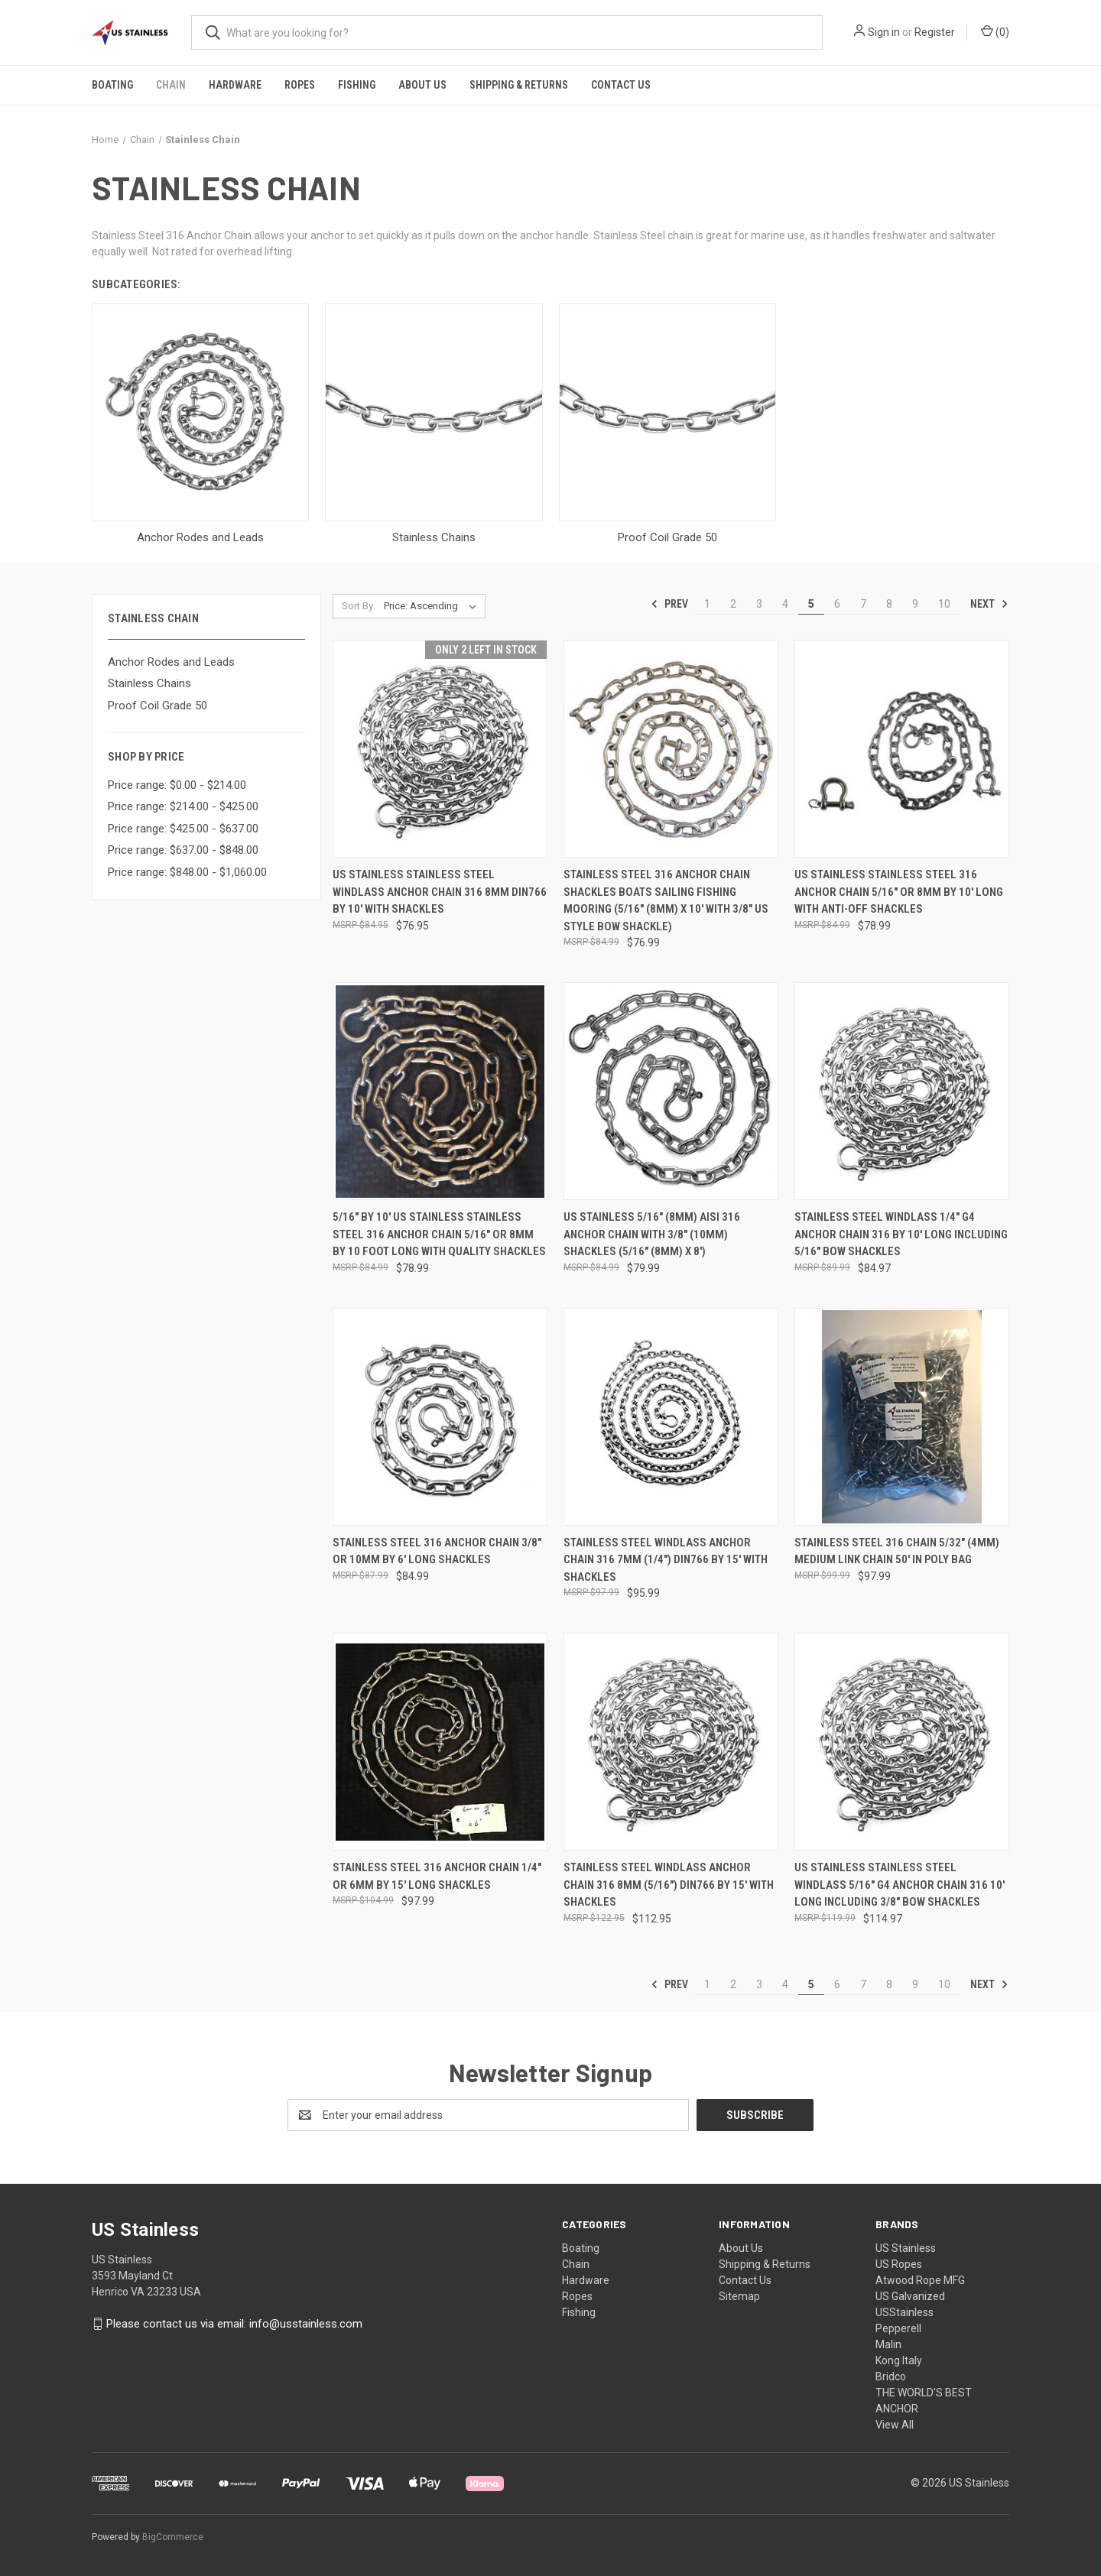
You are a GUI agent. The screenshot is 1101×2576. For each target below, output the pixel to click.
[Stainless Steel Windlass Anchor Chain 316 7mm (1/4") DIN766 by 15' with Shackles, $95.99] (671, 1417)
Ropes (299, 85)
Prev (669, 604)
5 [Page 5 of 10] (811, 604)
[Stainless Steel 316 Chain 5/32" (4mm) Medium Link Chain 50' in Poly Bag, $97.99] (901, 1417)
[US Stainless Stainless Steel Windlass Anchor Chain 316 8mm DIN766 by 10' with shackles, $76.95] (440, 749)
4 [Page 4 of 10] (785, 604)
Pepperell (898, 2328)
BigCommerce (172, 2537)
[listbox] (433, 606)
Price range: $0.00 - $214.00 (177, 785)
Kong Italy (898, 2360)
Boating (112, 85)
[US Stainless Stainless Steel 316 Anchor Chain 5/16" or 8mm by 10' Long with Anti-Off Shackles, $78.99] (901, 749)
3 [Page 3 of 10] (759, 604)
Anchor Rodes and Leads (171, 662)
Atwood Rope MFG (920, 2280)
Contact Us (621, 85)
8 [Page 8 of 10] (889, 604)
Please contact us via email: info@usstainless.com (234, 2324)
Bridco (890, 2376)
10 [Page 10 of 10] (944, 604)
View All (894, 2425)
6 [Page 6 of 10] (837, 604)
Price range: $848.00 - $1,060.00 (187, 872)
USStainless (904, 2312)
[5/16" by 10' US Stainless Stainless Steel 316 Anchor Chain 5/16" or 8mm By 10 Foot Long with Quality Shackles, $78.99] (440, 1091)
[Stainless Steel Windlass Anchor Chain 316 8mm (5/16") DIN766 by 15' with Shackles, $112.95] (671, 1742)
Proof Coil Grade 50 (157, 705)
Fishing (356, 85)
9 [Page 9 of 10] (915, 604)
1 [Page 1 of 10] (707, 604)
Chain (171, 85)
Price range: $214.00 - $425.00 (183, 806)
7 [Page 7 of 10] (863, 604)
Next (989, 604)
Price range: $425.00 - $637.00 (183, 828)
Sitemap (739, 2296)
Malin (888, 2344)
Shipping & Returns (518, 85)
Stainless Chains (149, 683)
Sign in (884, 32)
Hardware (235, 85)
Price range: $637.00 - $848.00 (183, 850)
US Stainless (905, 2248)
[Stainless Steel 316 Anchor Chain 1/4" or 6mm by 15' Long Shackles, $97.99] (440, 1742)
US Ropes (898, 2264)
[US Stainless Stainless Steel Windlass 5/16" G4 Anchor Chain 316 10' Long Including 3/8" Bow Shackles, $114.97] (901, 1742)
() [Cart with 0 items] (995, 31)
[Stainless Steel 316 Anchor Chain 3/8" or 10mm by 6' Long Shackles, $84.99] (440, 1417)
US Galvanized (910, 2296)
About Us (422, 85)
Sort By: (358, 606)
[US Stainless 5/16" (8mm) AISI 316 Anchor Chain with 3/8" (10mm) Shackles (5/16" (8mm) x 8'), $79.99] (671, 1091)
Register (934, 32)
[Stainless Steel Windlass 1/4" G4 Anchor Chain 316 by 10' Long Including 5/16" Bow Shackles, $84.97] (901, 1091)
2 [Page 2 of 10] (733, 604)
